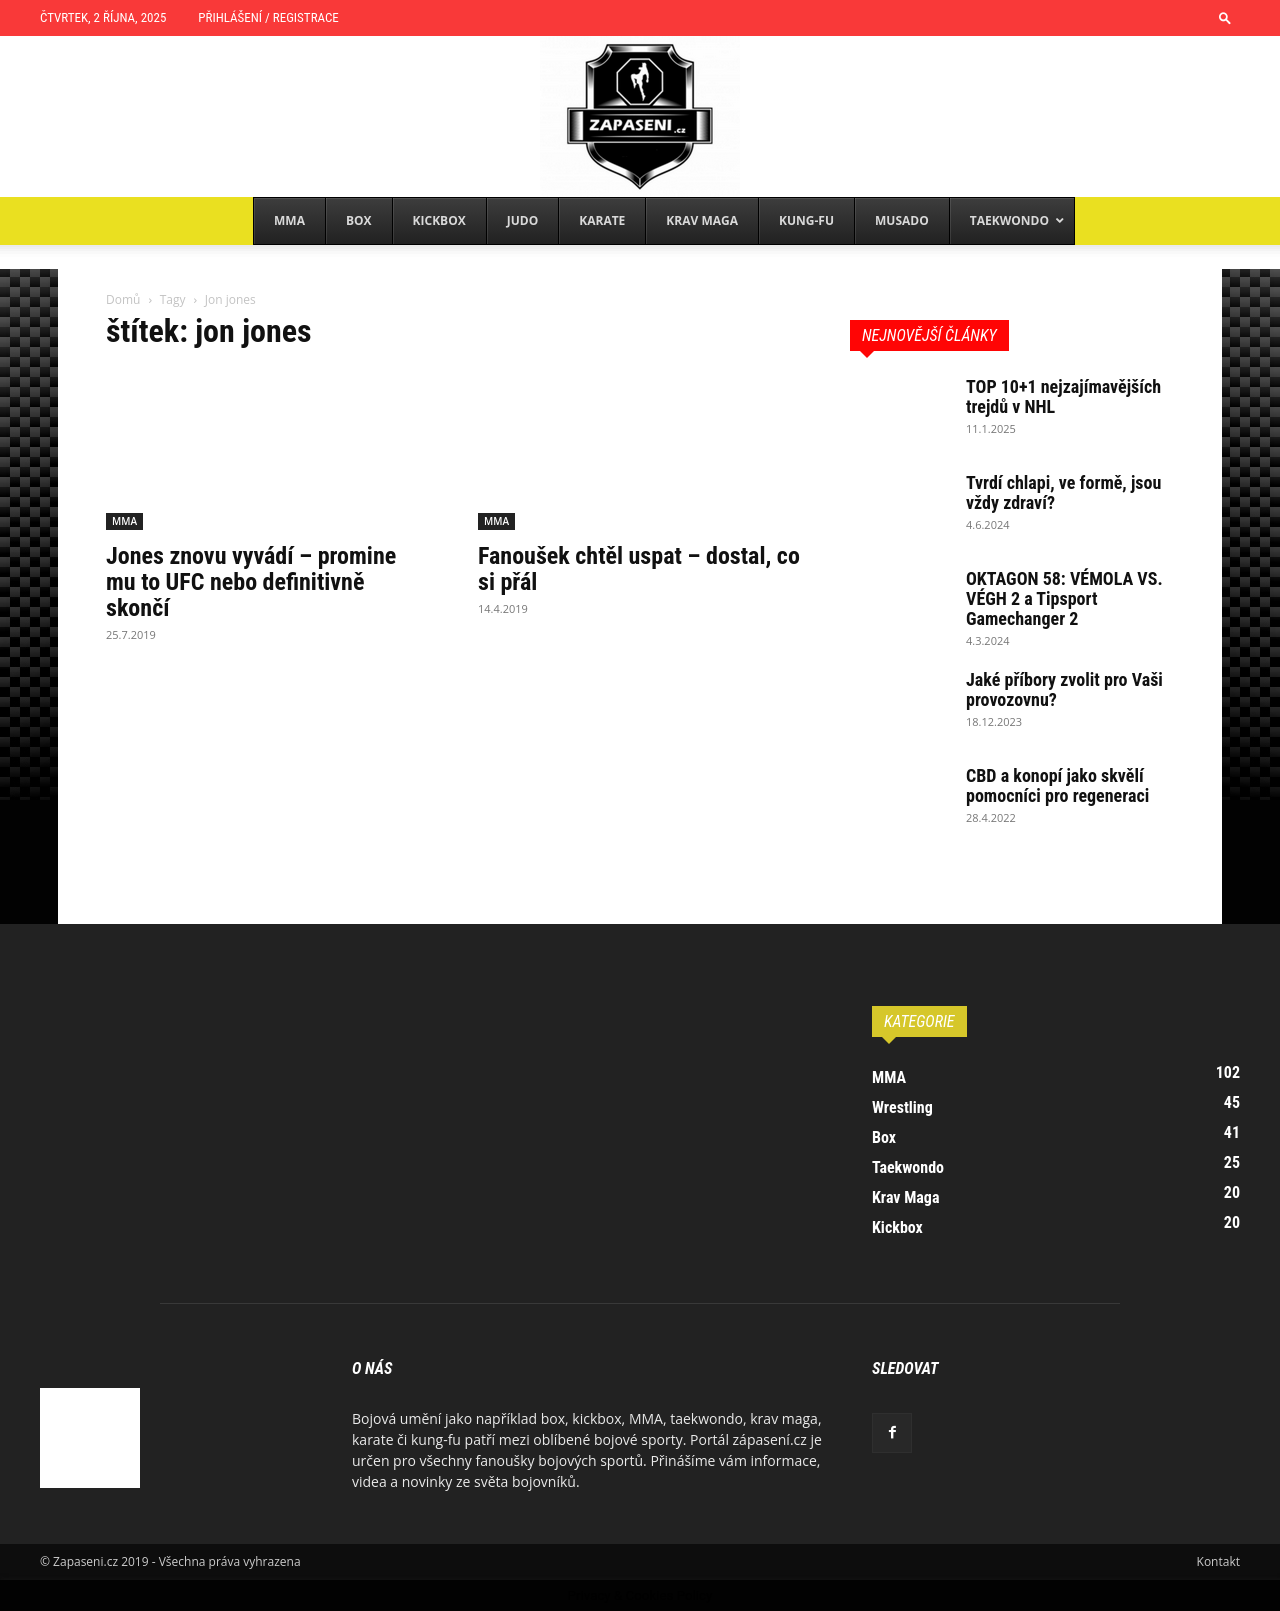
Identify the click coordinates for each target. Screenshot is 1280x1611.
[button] (1225, 17)
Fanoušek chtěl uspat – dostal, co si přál (639, 569)
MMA (124, 521)
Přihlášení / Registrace (268, 17)
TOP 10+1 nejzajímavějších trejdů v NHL (1063, 396)
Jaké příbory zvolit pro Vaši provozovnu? (1064, 689)
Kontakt (1218, 1561)
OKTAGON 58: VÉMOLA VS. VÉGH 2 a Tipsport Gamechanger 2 (1064, 598)
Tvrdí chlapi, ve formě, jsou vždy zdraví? (1063, 492)
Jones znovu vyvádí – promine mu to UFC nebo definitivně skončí (251, 582)
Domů (123, 299)
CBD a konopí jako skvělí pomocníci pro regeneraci (1057, 785)
